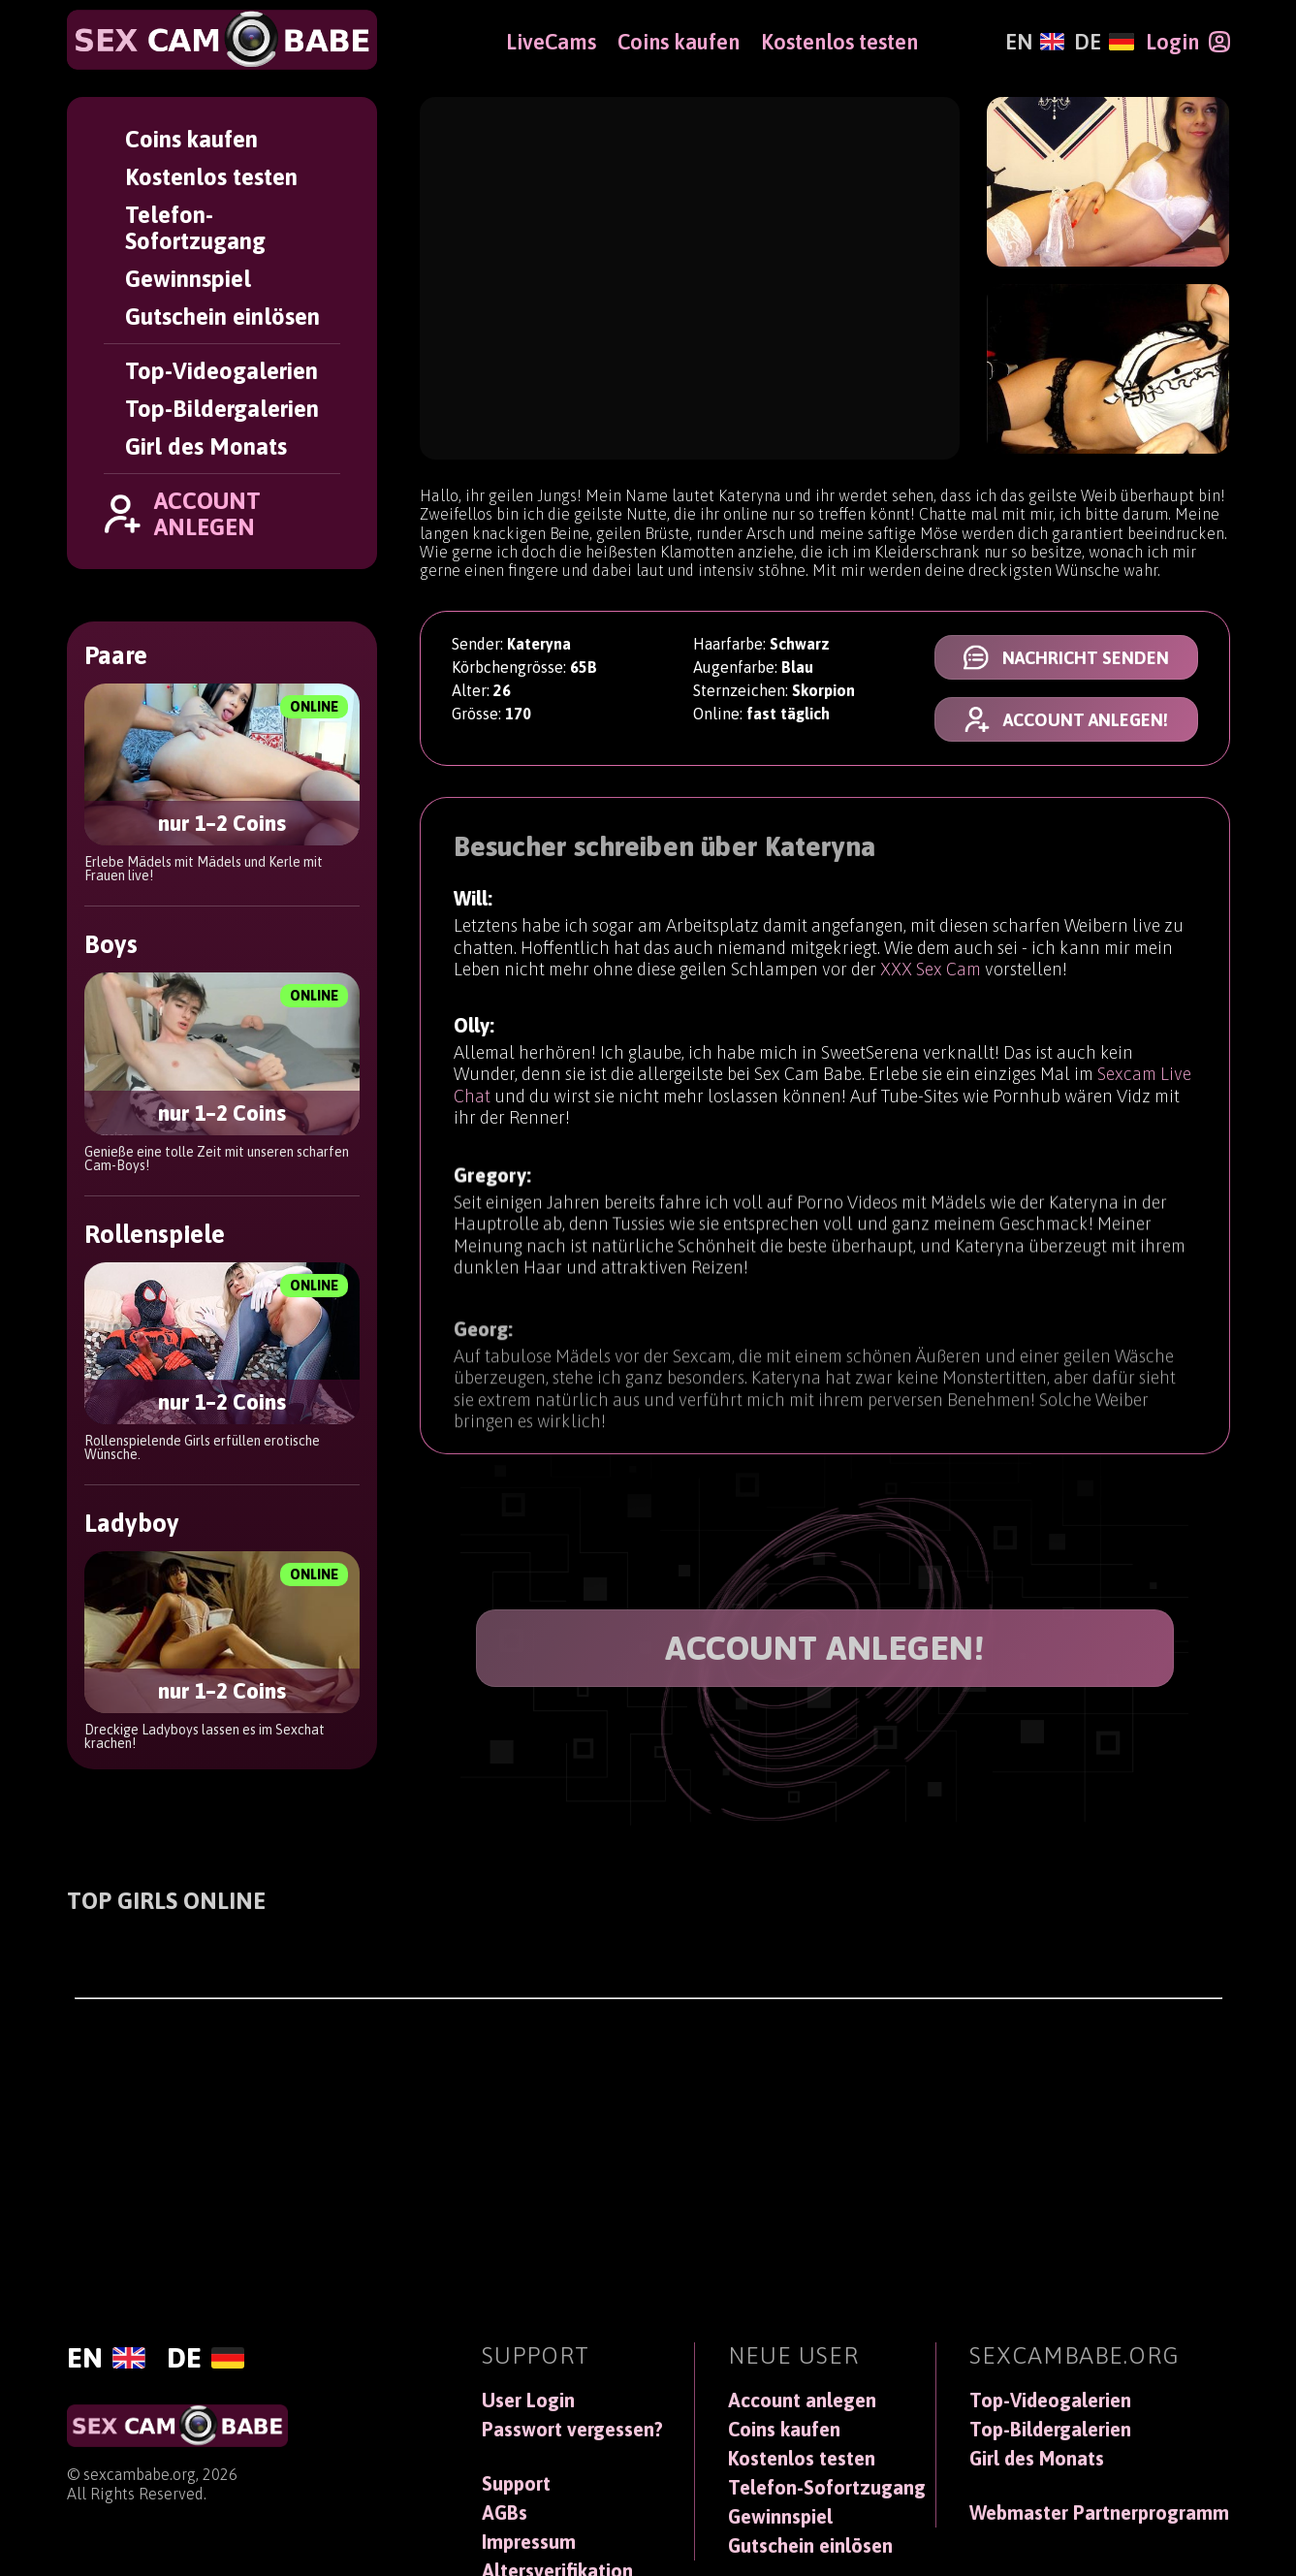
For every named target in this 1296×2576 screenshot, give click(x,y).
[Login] (1188, 41)
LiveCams (551, 41)
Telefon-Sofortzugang (195, 228)
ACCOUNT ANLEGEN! (824, 1648)
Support (516, 2484)
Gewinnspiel (188, 279)
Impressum (529, 2542)
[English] (1034, 41)
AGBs (504, 2513)
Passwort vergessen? (572, 2429)
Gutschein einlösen (222, 316)
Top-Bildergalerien (222, 409)
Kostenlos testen (211, 177)
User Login (528, 2400)
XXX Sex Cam (930, 971)
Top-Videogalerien (221, 371)
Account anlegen (802, 2400)
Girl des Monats (206, 446)
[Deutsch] (1103, 41)
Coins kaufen (191, 139)
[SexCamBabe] (222, 40)
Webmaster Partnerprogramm (1099, 2513)
